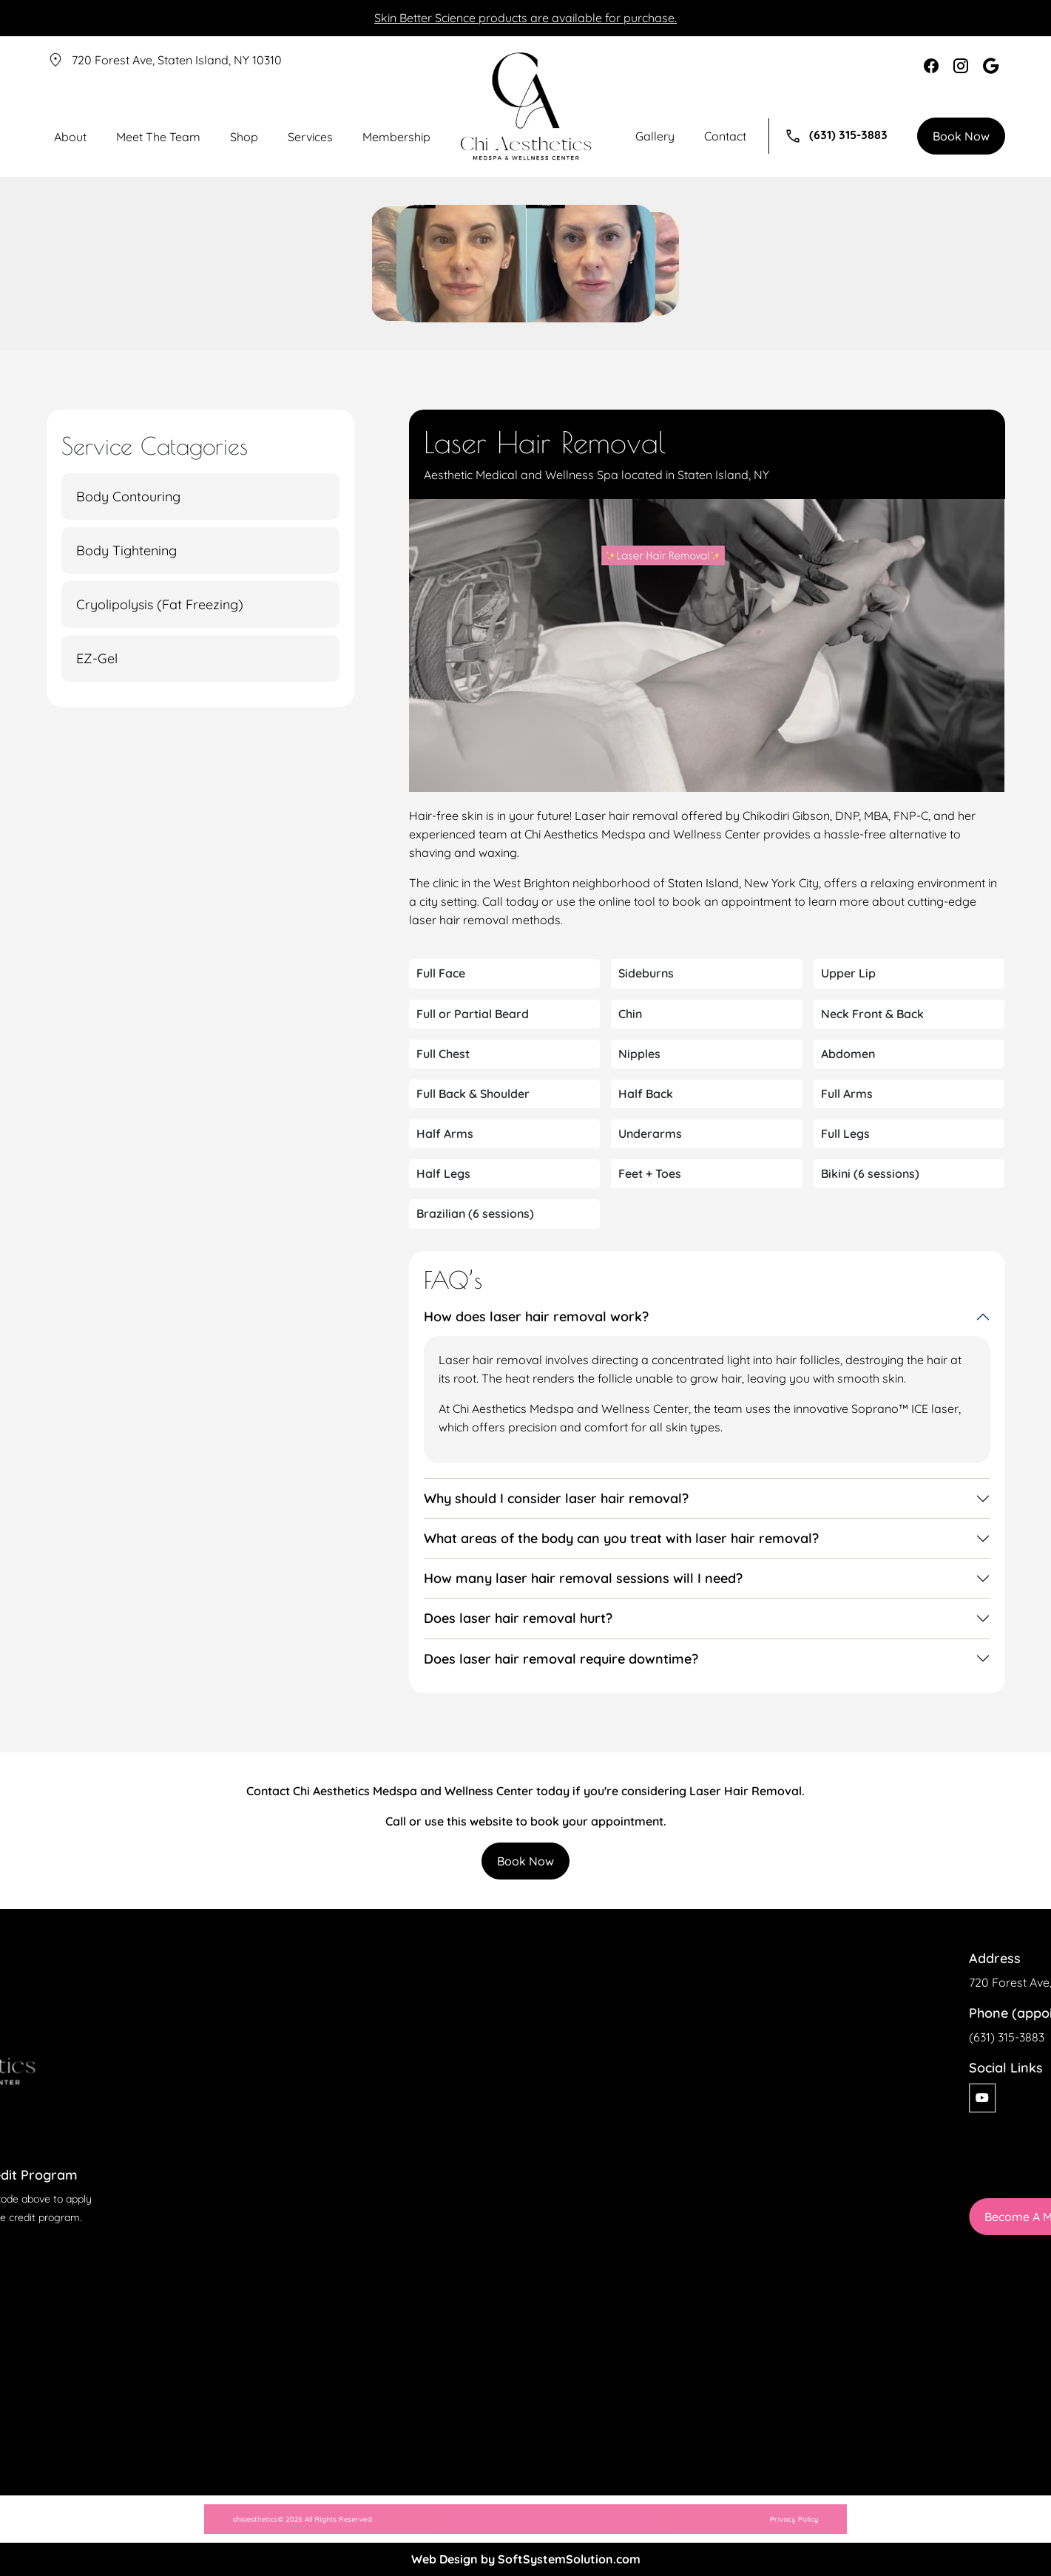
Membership (396, 136)
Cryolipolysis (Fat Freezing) (159, 604)
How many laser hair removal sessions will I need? (583, 1578)
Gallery (655, 136)
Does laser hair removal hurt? (518, 1618)
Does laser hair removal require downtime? (561, 1658)
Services (310, 136)
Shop (244, 136)
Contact (725, 136)
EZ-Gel (97, 658)
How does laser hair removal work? (536, 1316)
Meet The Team (158, 136)
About (70, 136)
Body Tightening (126, 550)
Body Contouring (128, 496)
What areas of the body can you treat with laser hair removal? (621, 1538)
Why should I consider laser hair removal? (556, 1498)
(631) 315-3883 (836, 136)
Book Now (961, 136)
